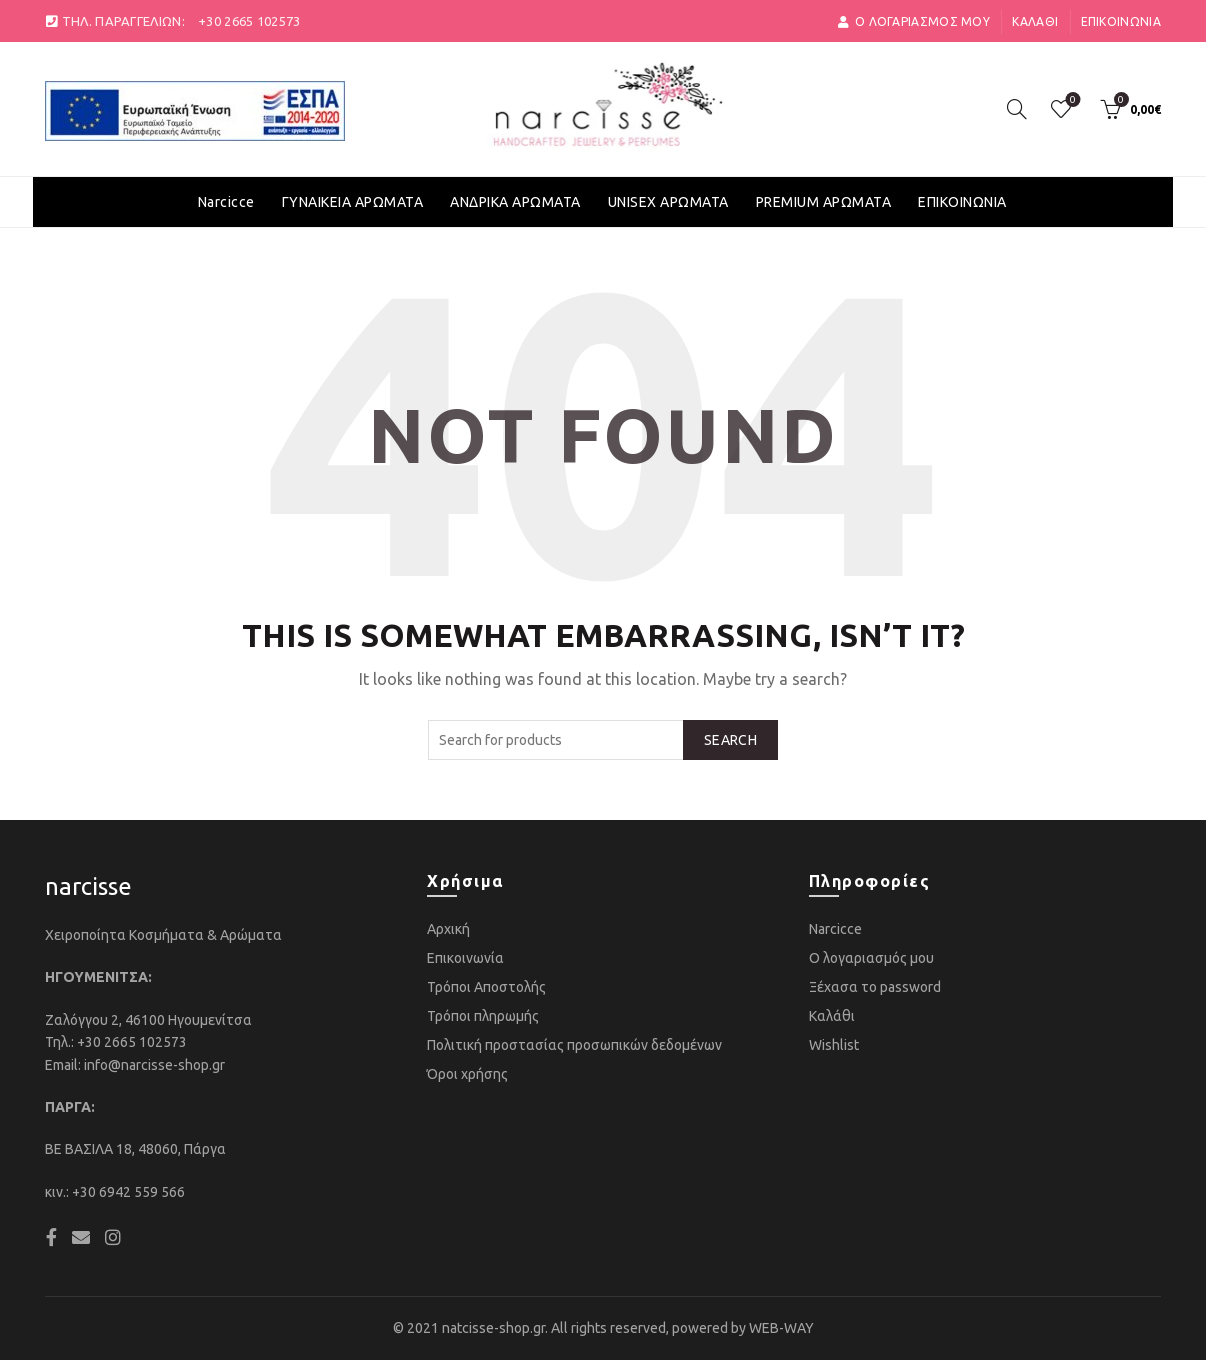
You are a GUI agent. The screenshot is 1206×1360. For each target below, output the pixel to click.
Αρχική (448, 929)
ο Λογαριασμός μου (913, 21)
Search (730, 740)
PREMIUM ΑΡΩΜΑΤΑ (824, 202)
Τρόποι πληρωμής (483, 1016)
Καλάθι (1035, 21)
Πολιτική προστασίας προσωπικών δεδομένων (574, 1045)
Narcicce (226, 202)
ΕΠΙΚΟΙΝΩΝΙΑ (962, 202)
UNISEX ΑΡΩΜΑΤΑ (668, 202)
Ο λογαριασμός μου (871, 958)
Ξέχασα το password (875, 987)
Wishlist (834, 1045)
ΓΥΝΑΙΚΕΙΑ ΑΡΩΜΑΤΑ (353, 202)
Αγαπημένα (1070, 100)
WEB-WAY (781, 1328)
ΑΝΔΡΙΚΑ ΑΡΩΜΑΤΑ (515, 202)
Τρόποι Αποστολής (486, 987)
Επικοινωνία (1121, 21)
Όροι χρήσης (467, 1074)
